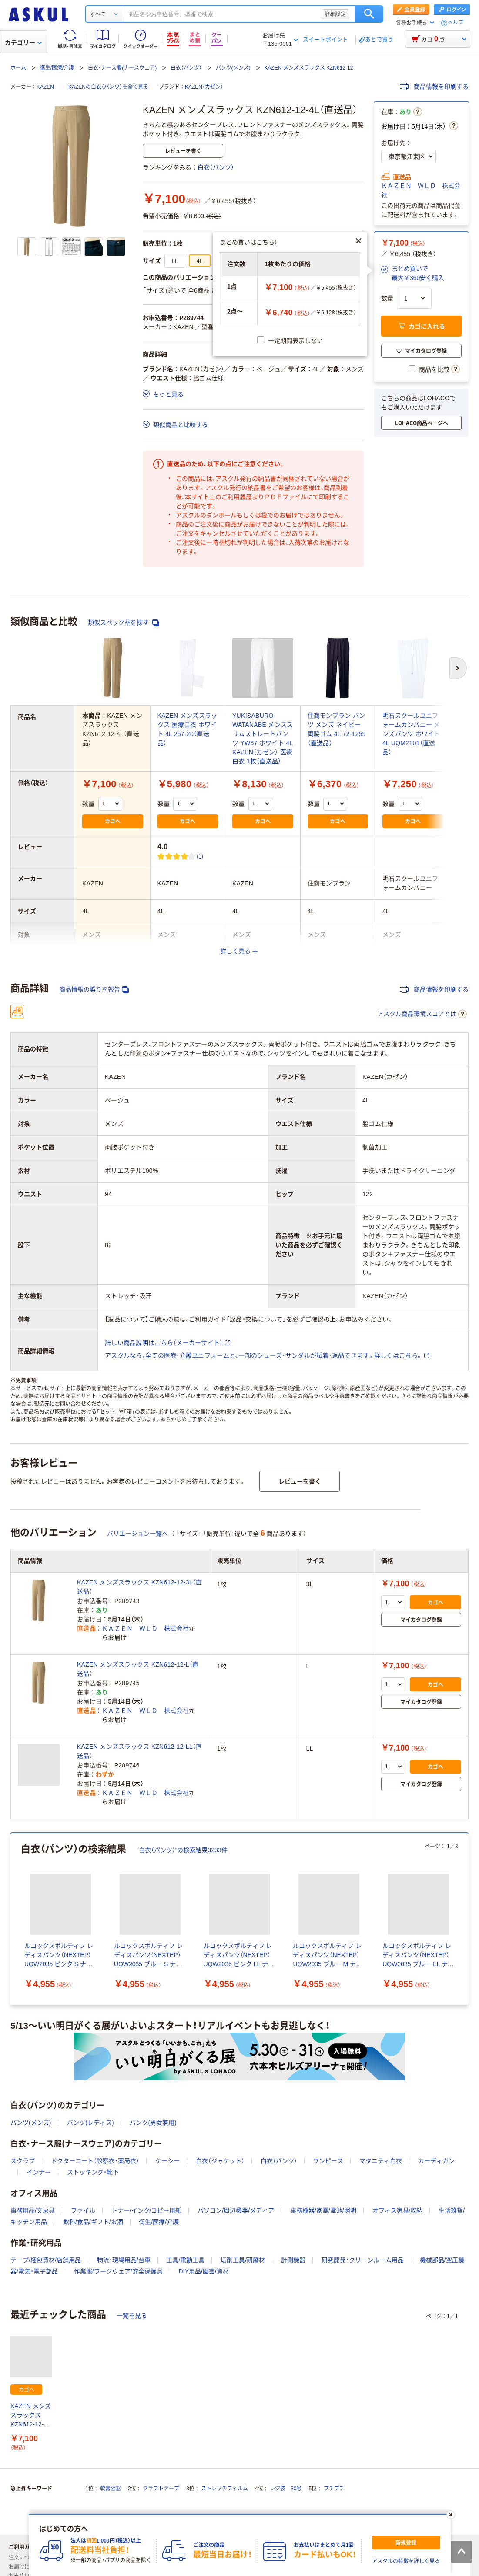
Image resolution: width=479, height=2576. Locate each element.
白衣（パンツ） (186, 68)
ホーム (18, 68)
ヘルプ (455, 23)
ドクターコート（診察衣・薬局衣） (95, 2160)
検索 (369, 14)
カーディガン (436, 2160)
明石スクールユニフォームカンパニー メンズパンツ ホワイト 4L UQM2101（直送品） (411, 733)
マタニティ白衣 (380, 2160)
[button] (412, 272)
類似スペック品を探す (123, 622)
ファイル (83, 2210)
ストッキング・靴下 (93, 2172)
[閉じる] (450, 2515)
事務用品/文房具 (32, 2210)
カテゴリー (23, 42)
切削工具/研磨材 (243, 2259)
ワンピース (328, 2160)
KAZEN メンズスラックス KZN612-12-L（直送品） (137, 1669)
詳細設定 (335, 14)
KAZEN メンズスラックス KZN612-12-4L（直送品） (30, 2416)
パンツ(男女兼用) (153, 2122)
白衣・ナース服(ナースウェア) (122, 68)
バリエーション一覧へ (137, 1533)
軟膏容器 (110, 2489)
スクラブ (22, 2160)
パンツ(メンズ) (233, 68)
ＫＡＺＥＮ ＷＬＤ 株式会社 (420, 190)
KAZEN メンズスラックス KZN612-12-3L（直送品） (139, 1587)
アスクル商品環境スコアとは (422, 1014)
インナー (39, 2172)
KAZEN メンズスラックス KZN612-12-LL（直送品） (139, 1751)
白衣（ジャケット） (220, 2160)
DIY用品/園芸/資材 (203, 2271)
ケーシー (167, 2160)
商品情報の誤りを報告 (94, 989)
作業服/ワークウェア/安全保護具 (118, 2271)
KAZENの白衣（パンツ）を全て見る (108, 87)
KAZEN (45, 87)
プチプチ (334, 2489)
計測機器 (293, 2259)
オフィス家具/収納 (397, 2210)
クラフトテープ (161, 2489)
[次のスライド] (467, 1918)
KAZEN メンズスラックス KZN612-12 (308, 68)
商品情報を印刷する (434, 86)
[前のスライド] (12, 1918)
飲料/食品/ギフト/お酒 (93, 2221)
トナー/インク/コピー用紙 (146, 2210)
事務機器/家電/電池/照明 (323, 2210)
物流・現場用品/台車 (124, 2259)
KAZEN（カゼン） (204, 87)
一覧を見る (132, 2315)
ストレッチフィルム (224, 2489)
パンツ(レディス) (90, 2122)
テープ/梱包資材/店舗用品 (45, 2259)
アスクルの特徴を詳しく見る (406, 2561)
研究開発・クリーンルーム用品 (363, 2259)
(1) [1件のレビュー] (200, 856)
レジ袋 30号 (285, 2489)
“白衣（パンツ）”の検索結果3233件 (182, 1850)
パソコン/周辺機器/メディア (236, 2210)
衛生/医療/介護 (57, 68)
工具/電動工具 (185, 2259)
